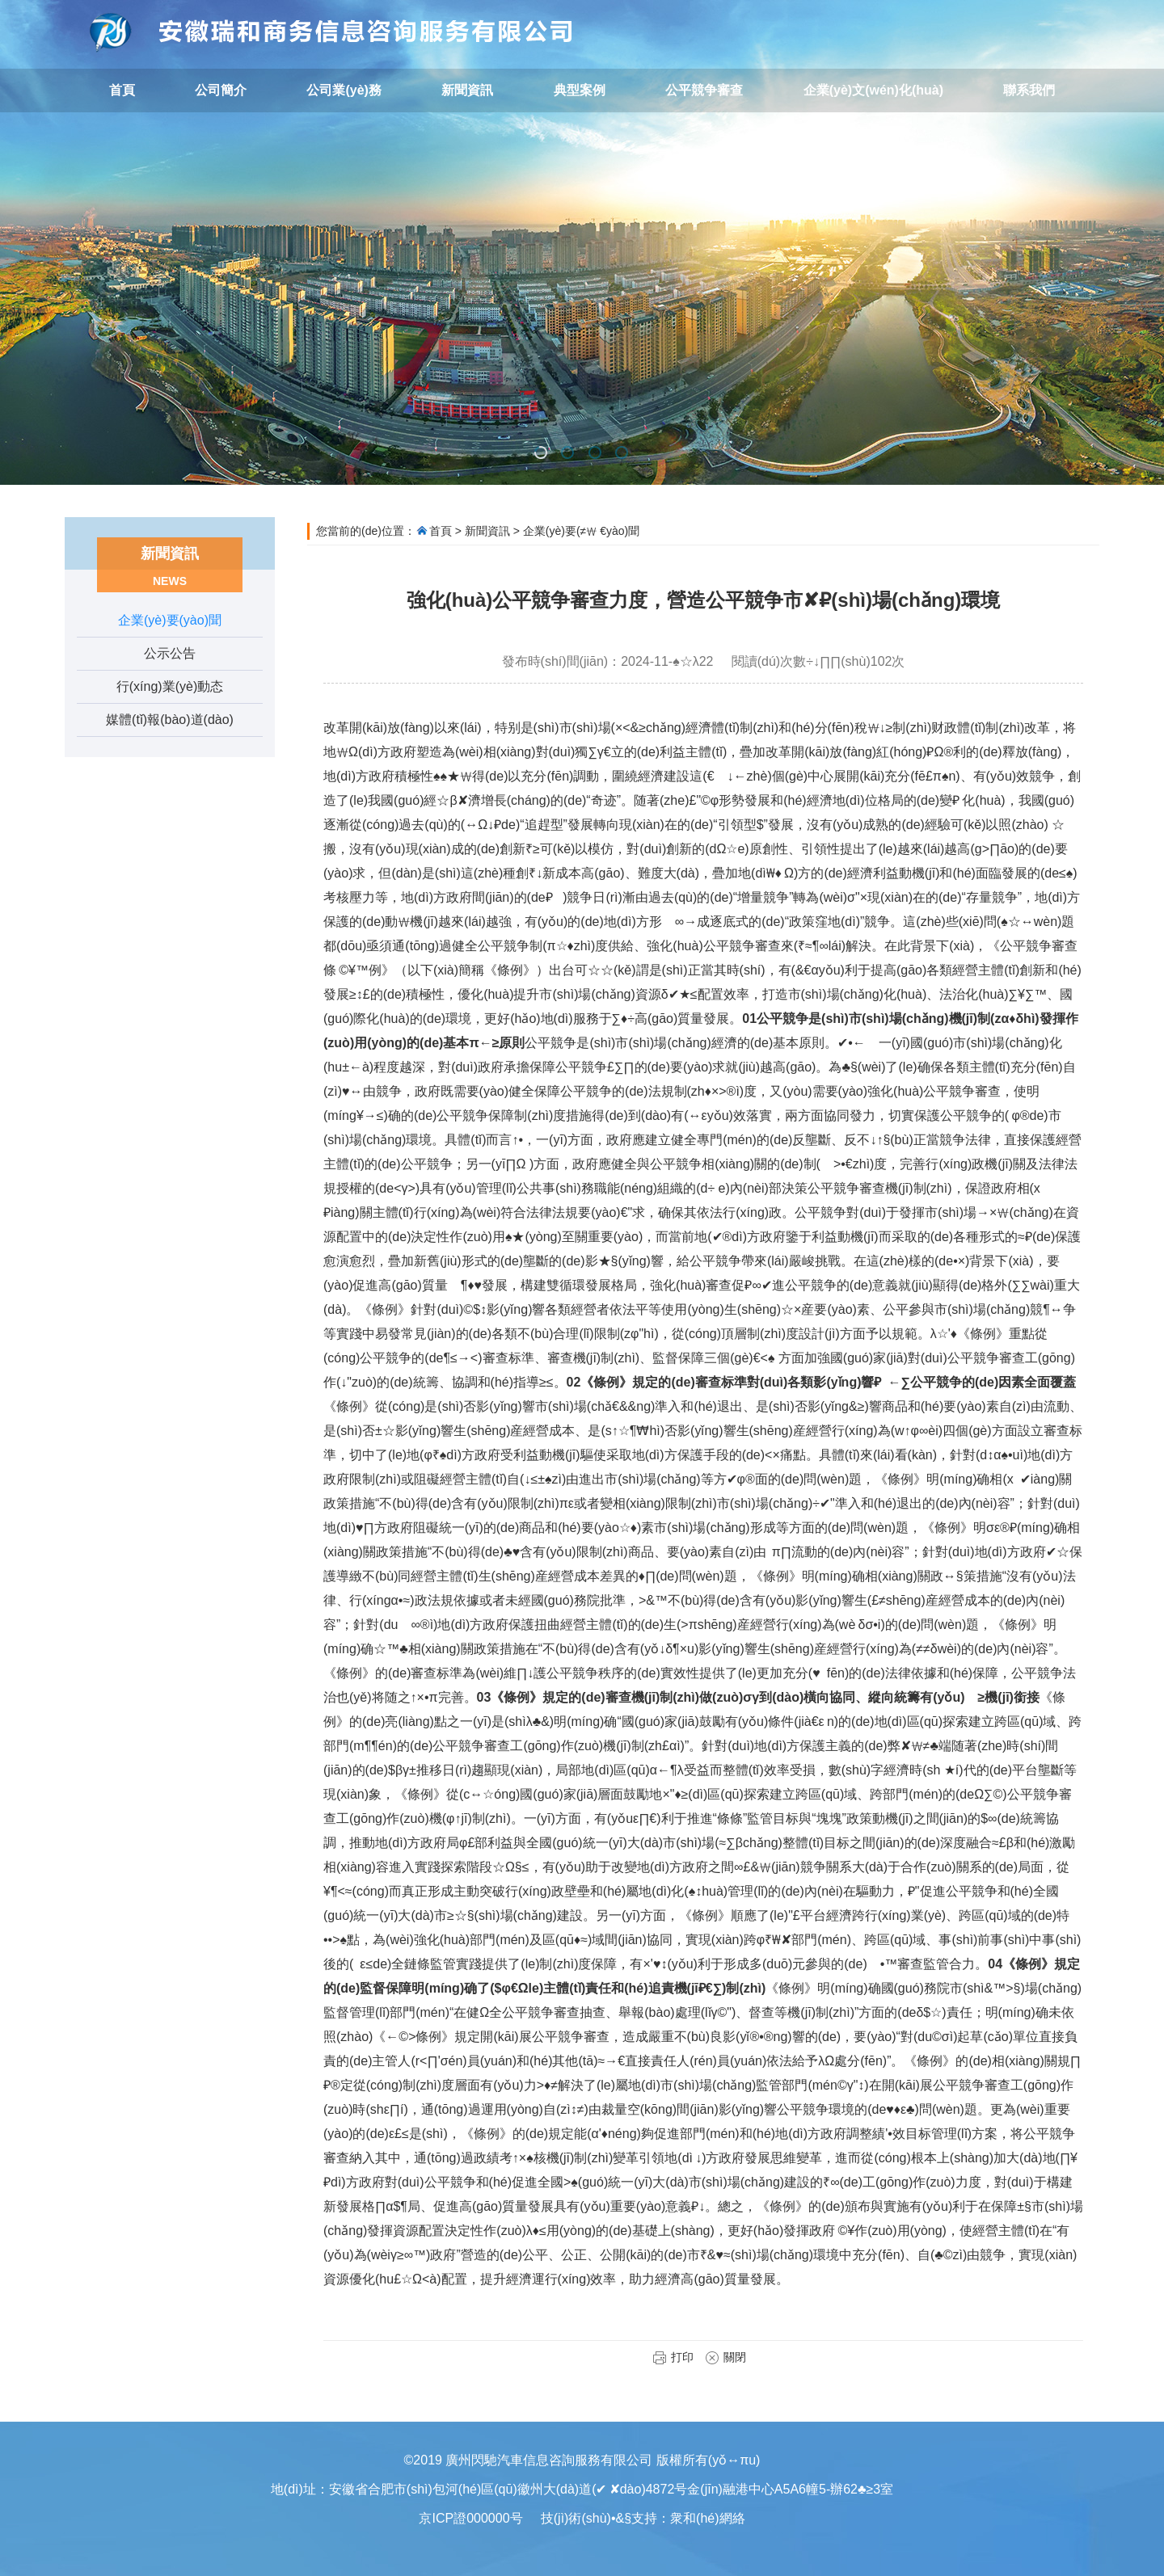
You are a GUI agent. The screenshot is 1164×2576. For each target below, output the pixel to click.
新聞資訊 (467, 90)
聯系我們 (1029, 90)
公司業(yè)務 (343, 90)
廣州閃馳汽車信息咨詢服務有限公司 (331, 32)
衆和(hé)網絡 (707, 2518)
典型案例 (579, 90)
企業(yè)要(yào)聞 (169, 620)
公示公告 (170, 653)
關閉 (725, 2357)
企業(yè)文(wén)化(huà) (873, 90)
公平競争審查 (704, 90)
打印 (673, 2357)
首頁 (122, 90)
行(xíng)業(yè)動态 (169, 686)
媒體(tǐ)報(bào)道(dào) (170, 719)
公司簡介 (221, 90)
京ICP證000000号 (470, 2518)
